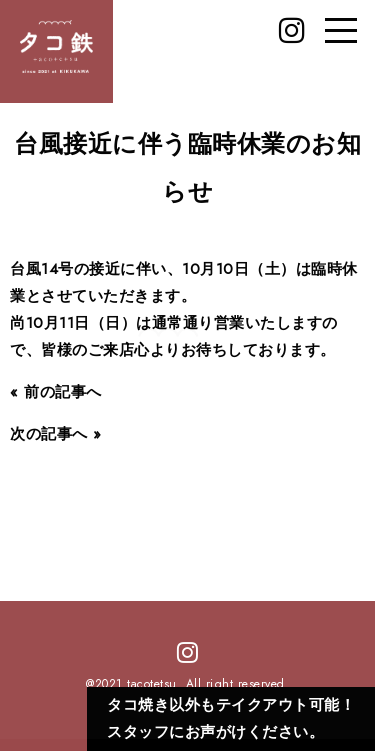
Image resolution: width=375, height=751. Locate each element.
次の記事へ (49, 434)
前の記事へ (63, 392)
